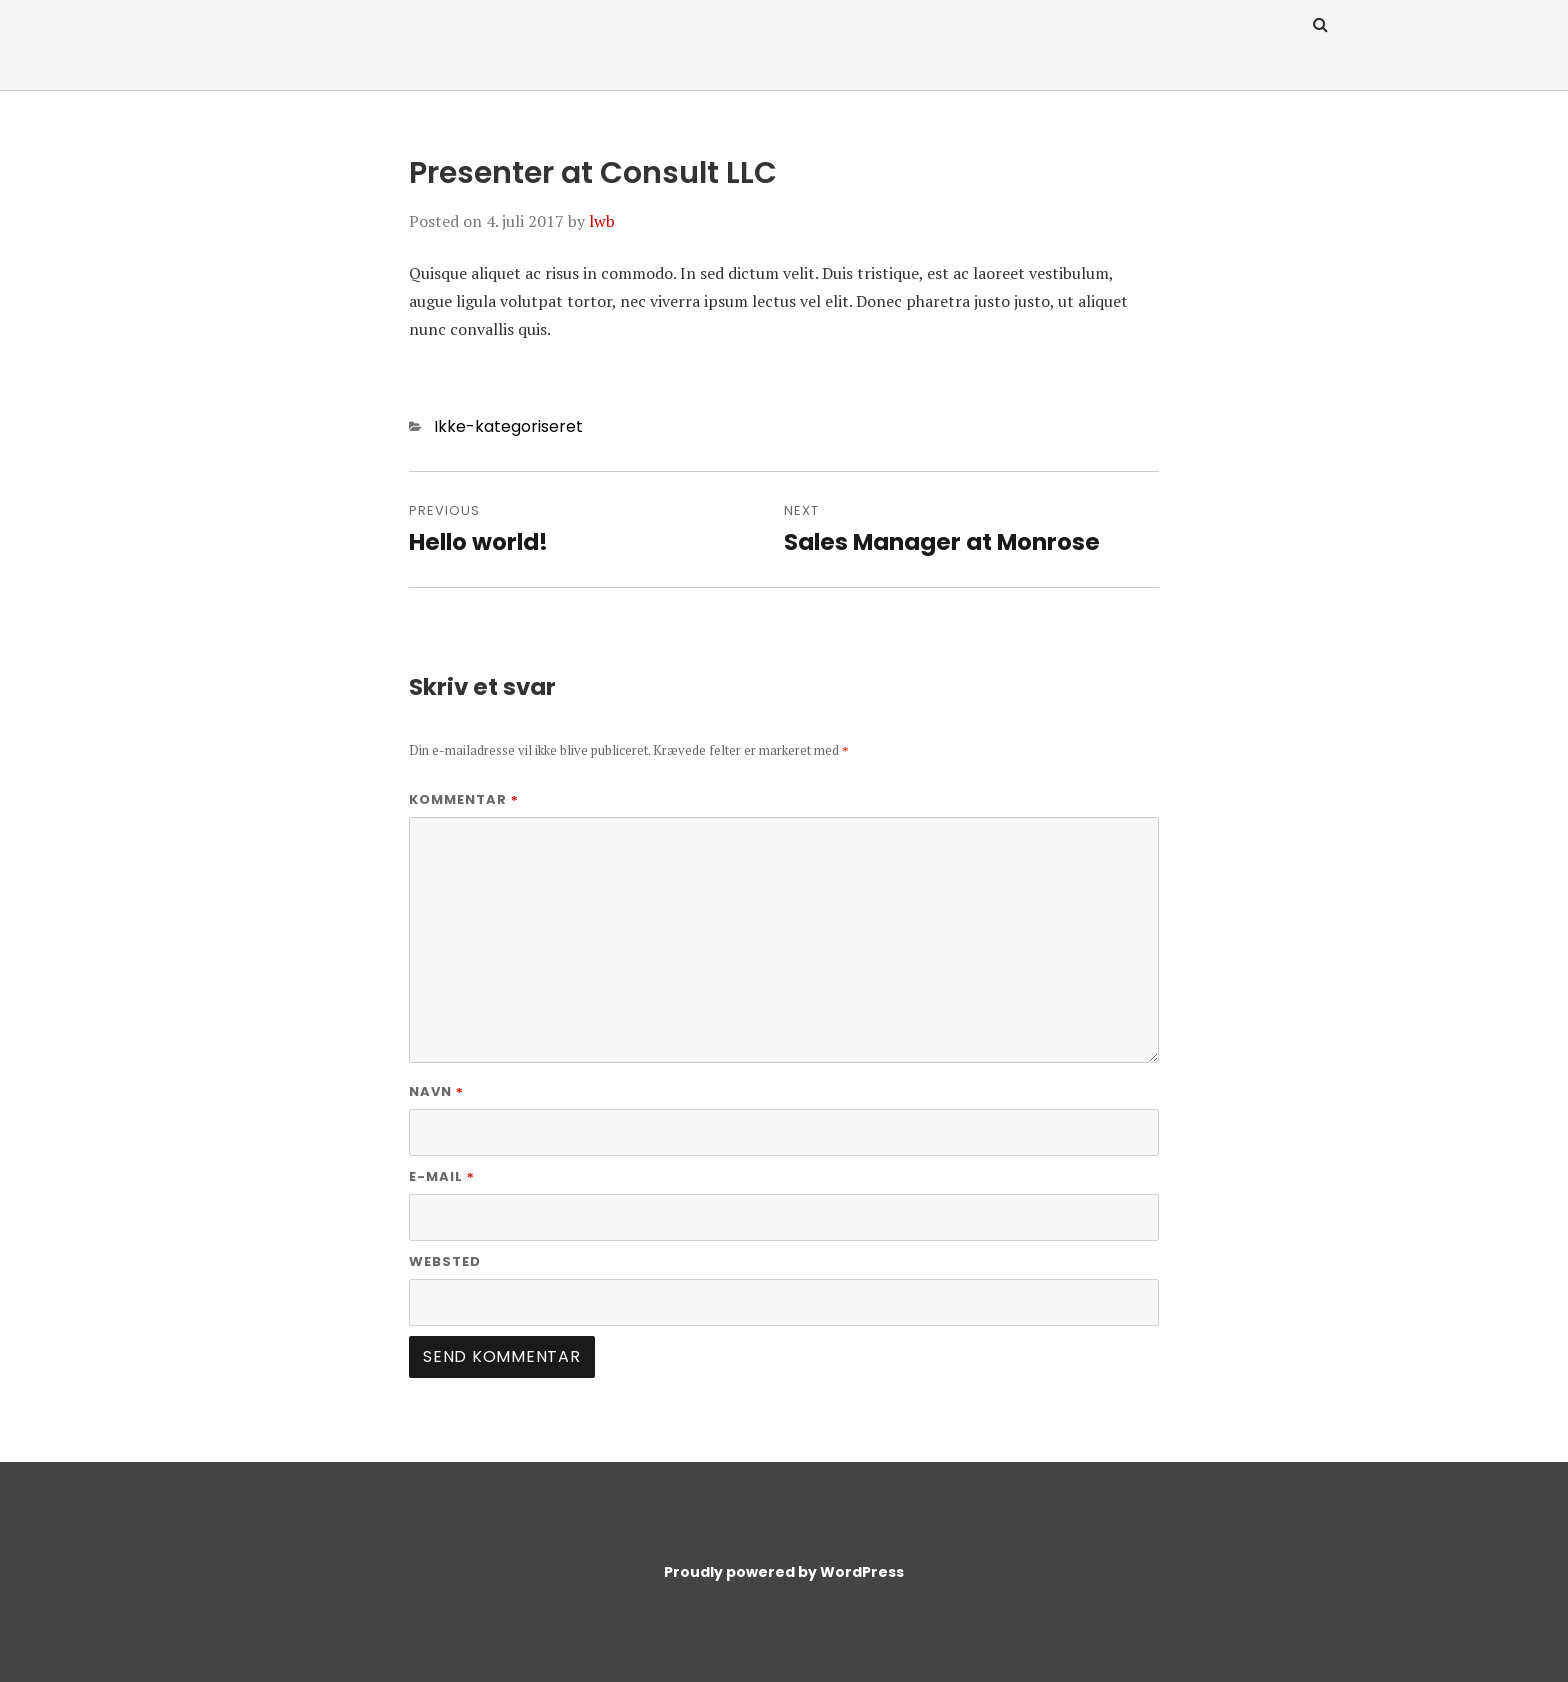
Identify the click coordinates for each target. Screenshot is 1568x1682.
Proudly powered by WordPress (784, 1572)
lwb (602, 221)
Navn (436, 1091)
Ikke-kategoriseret (508, 426)
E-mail (442, 1176)
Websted (445, 1261)
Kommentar (464, 799)
